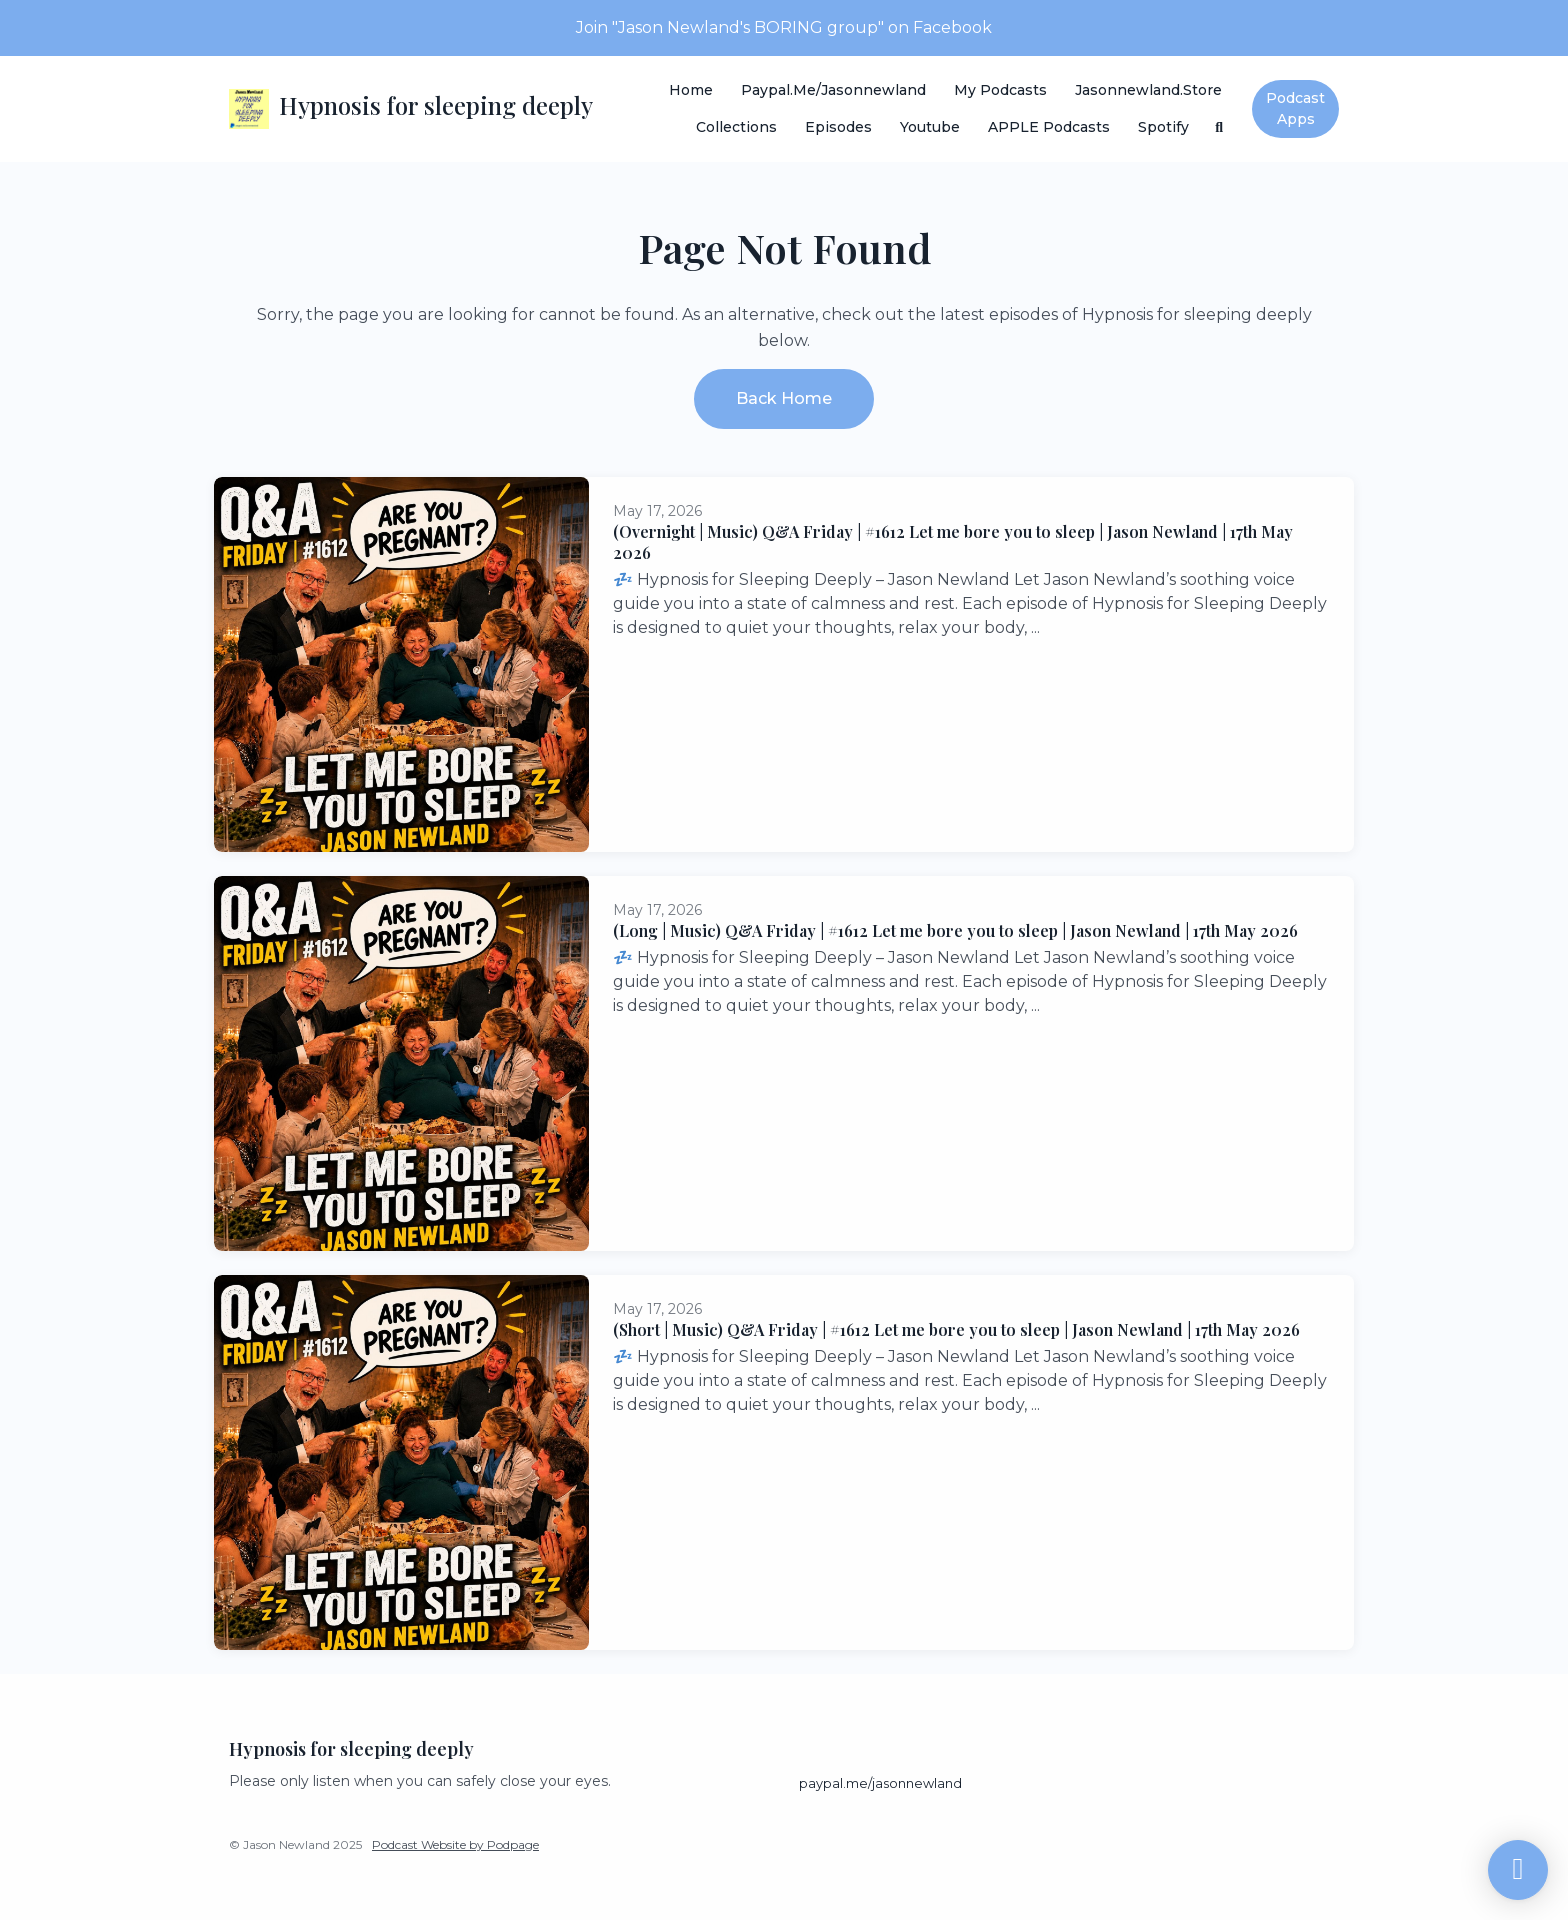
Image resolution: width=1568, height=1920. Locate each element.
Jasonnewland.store (1148, 90)
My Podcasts (1000, 90)
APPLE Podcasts (1049, 127)
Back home (784, 398)
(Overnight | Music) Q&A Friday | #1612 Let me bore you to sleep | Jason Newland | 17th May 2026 (953, 542)
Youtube (930, 127)
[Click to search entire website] (1220, 127)
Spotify (1163, 127)
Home (691, 90)
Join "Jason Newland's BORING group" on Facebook (784, 27)
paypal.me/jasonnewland (833, 90)
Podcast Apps (1295, 108)
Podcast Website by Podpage (455, 1844)
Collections (736, 127)
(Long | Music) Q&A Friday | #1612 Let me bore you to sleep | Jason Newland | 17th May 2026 (955, 930)
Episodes (838, 127)
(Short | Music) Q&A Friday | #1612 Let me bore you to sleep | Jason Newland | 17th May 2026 (956, 1329)
